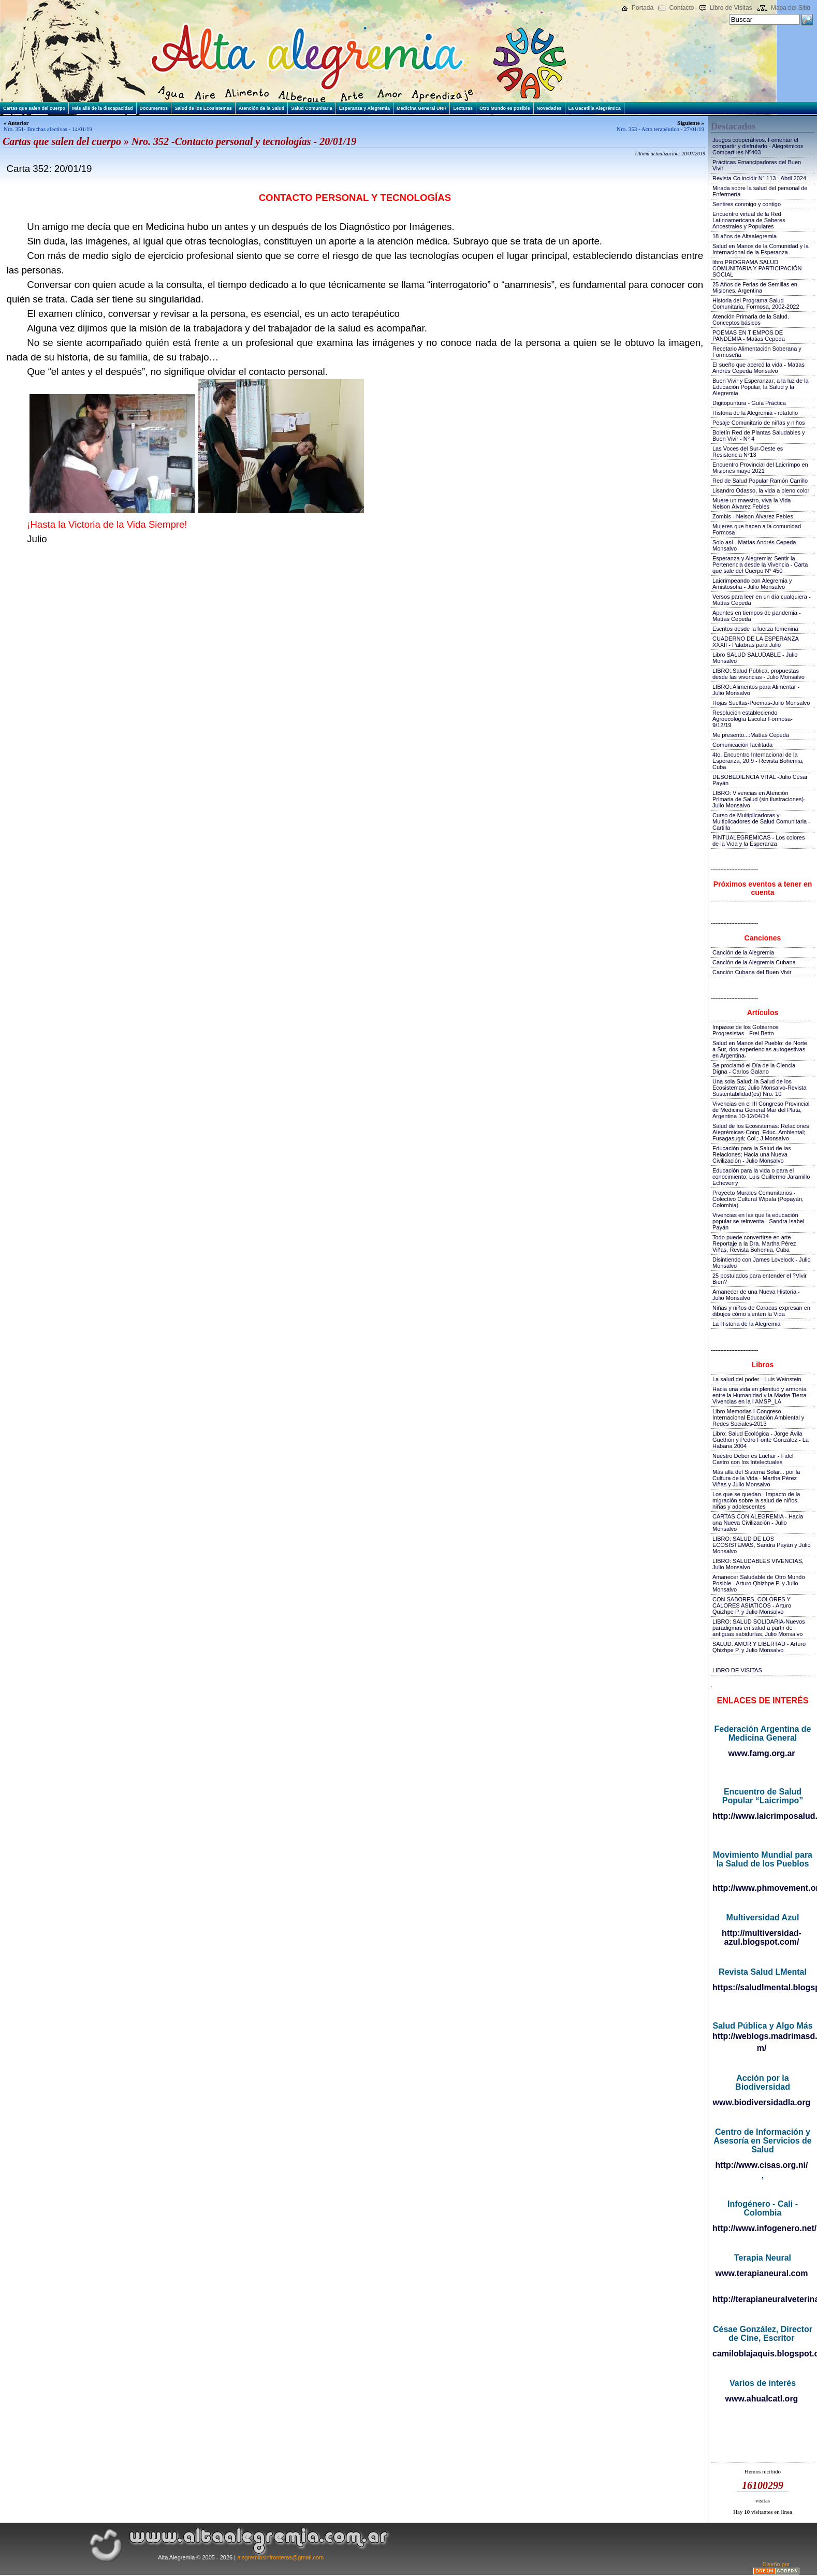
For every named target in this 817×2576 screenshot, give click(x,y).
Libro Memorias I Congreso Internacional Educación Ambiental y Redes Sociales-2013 (758, 1417)
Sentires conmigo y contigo (746, 204)
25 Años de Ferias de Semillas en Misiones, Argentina (754, 287)
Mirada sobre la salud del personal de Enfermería (759, 191)
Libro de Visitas (731, 7)
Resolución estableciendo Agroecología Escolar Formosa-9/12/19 (752, 719)
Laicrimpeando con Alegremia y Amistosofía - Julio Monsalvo (752, 583)
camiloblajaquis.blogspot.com (762, 2353)
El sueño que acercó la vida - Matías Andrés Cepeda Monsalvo (758, 367)
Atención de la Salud (262, 108)
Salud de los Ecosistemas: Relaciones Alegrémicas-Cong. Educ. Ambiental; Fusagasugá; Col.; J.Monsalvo (760, 1132)
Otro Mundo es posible (504, 108)
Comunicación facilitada (742, 745)
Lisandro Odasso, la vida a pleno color (760, 490)
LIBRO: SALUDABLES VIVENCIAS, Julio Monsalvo (758, 1564)
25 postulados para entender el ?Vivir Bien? (759, 1278)
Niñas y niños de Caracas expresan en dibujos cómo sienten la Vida (761, 1311)
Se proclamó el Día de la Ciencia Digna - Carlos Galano (753, 1068)
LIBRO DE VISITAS (737, 1670)
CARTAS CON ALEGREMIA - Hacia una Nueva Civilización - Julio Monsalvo (757, 1522)
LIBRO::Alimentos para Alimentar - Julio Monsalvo (755, 690)
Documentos (154, 108)
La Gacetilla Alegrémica (594, 108)
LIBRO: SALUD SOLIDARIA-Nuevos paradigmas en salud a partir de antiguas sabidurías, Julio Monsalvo (758, 1627)
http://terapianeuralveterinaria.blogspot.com (762, 2299)
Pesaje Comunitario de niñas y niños (758, 422)
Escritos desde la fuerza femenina (755, 629)
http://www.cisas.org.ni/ (762, 2165)
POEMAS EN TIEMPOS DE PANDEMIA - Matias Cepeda (748, 335)
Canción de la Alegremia (743, 952)
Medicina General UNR (422, 108)
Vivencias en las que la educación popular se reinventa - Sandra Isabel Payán (758, 1221)
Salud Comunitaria (311, 108)
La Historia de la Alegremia (746, 1324)
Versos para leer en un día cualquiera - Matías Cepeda (761, 600)
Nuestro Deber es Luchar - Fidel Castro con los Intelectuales (753, 1459)
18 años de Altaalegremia (744, 236)
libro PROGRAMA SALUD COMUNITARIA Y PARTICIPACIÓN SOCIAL (756, 268)
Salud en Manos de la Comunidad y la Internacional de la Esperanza (760, 249)
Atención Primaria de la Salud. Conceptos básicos (750, 319)
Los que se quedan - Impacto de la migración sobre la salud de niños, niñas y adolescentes (756, 1500)
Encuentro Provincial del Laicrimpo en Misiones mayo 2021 (760, 467)
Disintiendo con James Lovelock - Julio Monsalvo (761, 1262)
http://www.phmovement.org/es (762, 1888)
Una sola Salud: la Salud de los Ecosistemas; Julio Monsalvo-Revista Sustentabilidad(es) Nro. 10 (759, 1087)
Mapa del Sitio (790, 7)
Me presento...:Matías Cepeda (750, 735)
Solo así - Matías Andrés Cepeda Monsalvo (754, 545)
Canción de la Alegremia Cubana (754, 962)
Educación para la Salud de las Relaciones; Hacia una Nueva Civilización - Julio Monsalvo (751, 1154)
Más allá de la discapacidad (102, 108)
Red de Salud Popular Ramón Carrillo (760, 480)
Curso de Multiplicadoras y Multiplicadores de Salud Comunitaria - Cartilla (761, 821)
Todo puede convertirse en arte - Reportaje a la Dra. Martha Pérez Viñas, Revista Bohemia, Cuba (754, 1243)
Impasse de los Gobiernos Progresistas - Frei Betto (745, 1030)
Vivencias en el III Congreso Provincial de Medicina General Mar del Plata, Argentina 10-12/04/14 (761, 1110)
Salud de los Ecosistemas (203, 108)
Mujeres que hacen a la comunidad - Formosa (758, 529)
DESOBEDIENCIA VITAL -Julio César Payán (760, 780)
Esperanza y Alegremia (364, 108)
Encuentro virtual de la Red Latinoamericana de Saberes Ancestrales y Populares (748, 220)
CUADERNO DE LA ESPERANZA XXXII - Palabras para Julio (755, 641)
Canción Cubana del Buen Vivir (752, 972)
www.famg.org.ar (761, 1753)
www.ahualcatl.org (761, 2398)
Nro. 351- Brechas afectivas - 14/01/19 (48, 129)
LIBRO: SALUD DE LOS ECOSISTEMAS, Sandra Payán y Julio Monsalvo (761, 1545)
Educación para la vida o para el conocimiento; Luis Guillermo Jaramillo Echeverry (761, 1176)
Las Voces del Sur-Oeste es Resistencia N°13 (747, 451)
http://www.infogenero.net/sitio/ (762, 2228)
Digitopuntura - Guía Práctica (749, 403)
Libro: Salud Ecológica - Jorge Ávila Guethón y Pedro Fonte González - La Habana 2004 (760, 1439)
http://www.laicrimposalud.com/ (762, 1816)
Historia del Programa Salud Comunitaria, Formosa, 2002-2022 (755, 303)
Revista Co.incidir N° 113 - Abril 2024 (759, 178)
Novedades (549, 108)
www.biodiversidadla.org (762, 2102)
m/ (762, 2048)
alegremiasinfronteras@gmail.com (280, 2557)
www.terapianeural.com (761, 2273)
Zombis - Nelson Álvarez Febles (752, 516)
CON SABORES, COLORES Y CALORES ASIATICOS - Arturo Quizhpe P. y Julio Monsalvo (751, 1605)
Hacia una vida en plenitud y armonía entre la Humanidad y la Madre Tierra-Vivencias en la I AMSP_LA (760, 1395)
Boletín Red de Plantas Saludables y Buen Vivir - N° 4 (758, 435)
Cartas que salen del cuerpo (34, 108)
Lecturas (463, 108)
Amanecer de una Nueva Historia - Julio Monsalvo (756, 1295)
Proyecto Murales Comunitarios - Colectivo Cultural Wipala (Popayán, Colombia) (758, 1199)
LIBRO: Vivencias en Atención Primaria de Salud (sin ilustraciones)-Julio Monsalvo (759, 799)
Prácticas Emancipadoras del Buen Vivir (756, 165)
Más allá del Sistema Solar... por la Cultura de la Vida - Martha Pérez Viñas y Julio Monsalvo (756, 1478)
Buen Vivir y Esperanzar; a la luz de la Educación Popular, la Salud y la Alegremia (760, 387)
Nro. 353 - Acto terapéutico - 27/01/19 (660, 129)
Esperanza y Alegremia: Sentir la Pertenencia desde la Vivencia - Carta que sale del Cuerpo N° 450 (760, 564)
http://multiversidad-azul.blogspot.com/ (761, 1937)
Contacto (681, 7)
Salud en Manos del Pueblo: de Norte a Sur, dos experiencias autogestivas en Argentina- (759, 1049)
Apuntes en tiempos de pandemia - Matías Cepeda (756, 616)
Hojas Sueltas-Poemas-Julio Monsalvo (761, 703)
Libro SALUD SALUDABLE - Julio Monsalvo (754, 658)
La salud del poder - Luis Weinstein (756, 1379)
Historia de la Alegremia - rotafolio (755, 413)
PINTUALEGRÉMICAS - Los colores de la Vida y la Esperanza (758, 840)
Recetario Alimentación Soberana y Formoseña (756, 351)
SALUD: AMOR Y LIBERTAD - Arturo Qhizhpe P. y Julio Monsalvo (759, 1647)
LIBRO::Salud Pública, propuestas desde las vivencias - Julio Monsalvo (758, 674)
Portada (642, 7)
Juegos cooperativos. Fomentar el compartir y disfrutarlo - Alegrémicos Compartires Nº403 (757, 146)
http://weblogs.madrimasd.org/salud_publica (762, 2036)
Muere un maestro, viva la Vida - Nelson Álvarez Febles (753, 503)
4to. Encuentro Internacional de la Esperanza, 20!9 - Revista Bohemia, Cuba (758, 760)
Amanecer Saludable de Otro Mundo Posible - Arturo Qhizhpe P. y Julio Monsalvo (758, 1583)
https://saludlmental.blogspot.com (762, 1987)
